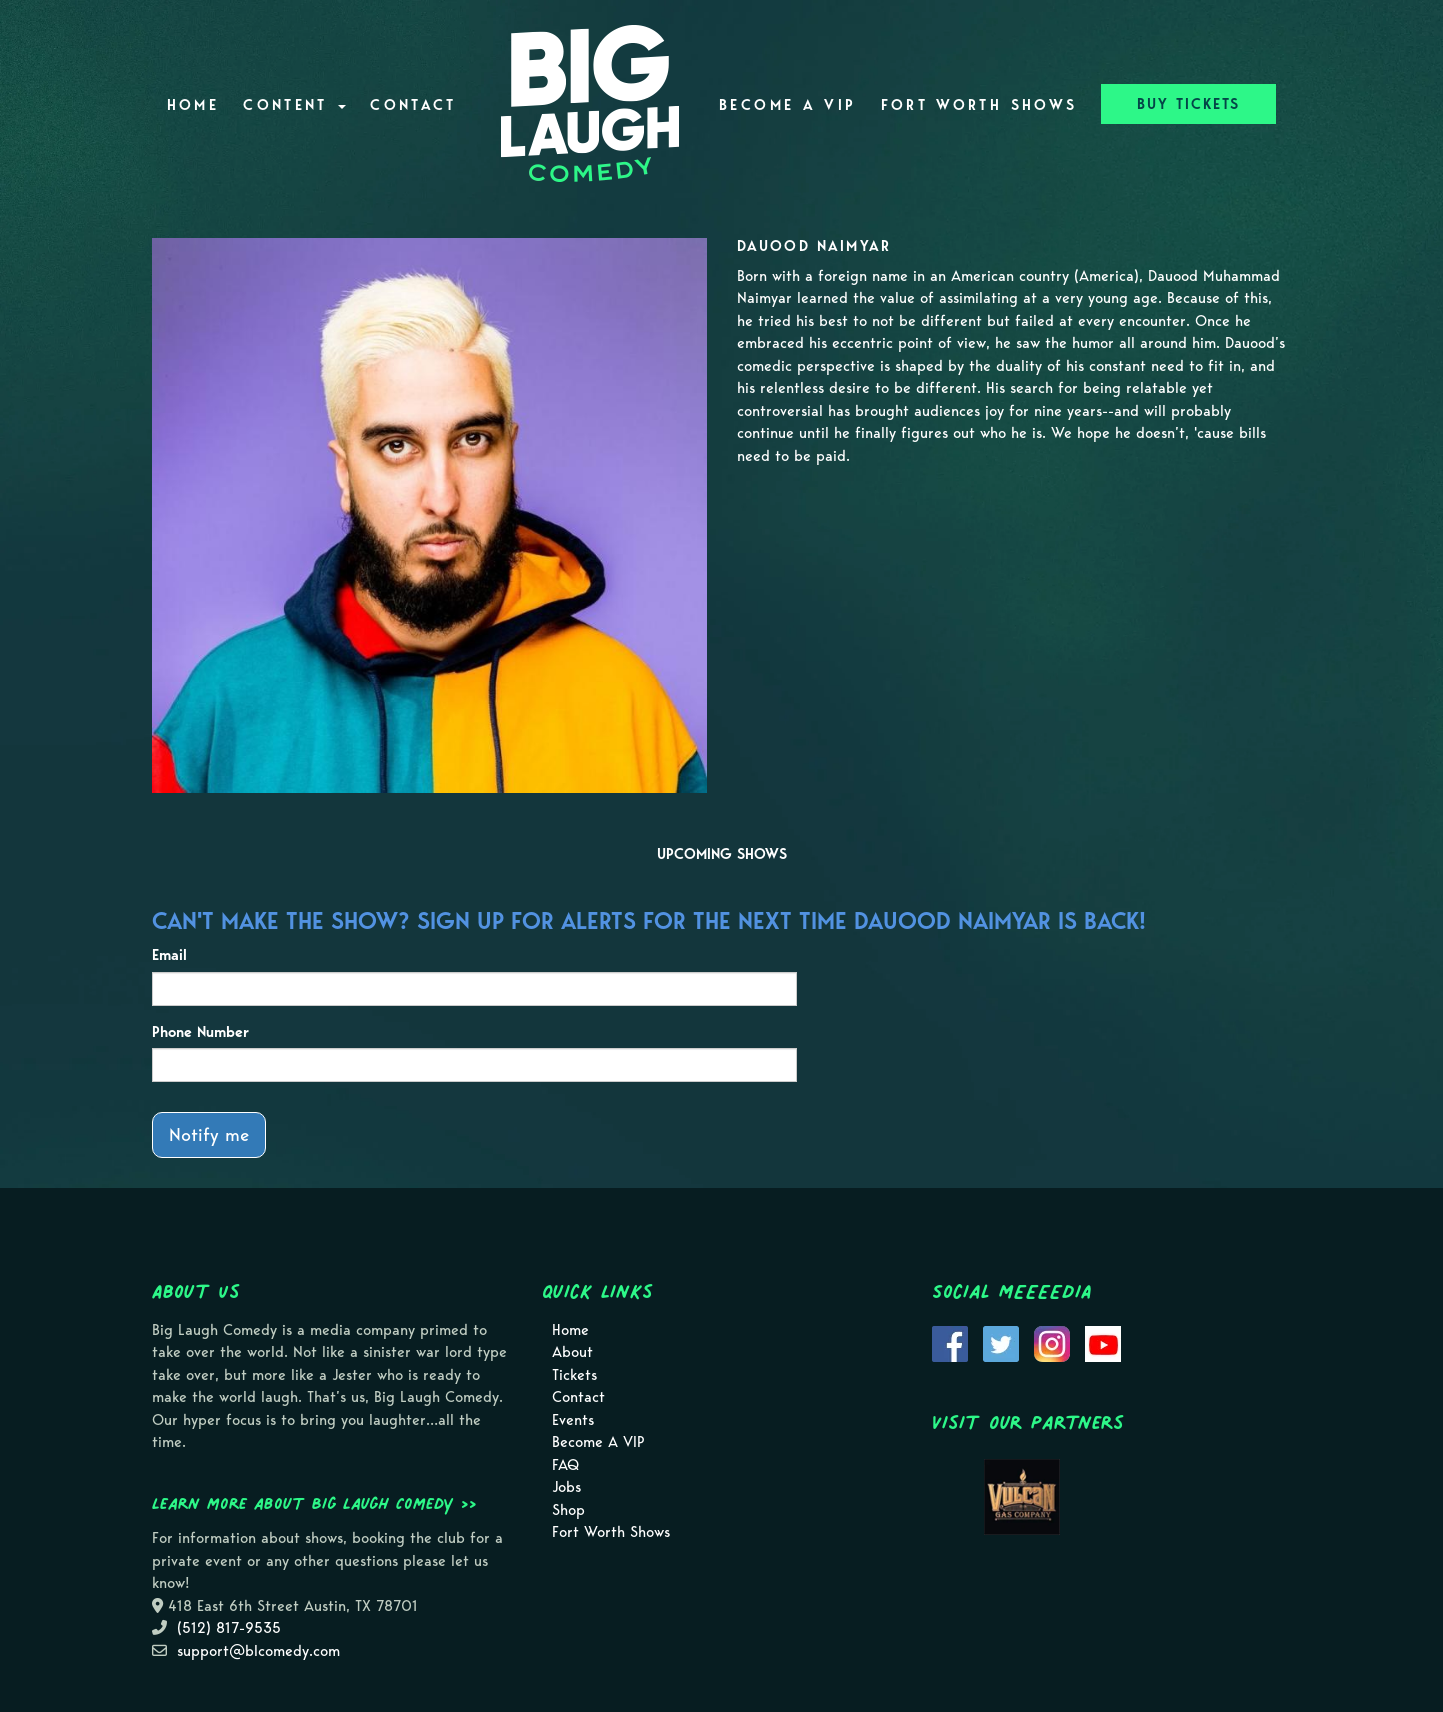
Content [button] (294, 105)
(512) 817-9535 (229, 1628)
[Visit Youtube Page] (1103, 1342)
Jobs (566, 1487)
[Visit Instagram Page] (1052, 1342)
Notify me (209, 1134)
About (572, 1352)
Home (193, 105)
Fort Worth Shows (979, 105)
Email (169, 955)
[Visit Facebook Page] (950, 1342)
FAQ (565, 1465)
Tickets (574, 1375)
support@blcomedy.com (258, 1651)
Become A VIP (787, 105)
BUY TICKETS (1188, 104)
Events (573, 1420)
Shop (568, 1510)
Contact (413, 105)
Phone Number (200, 1032)
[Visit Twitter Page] (1001, 1342)
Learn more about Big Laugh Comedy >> (314, 1503)
